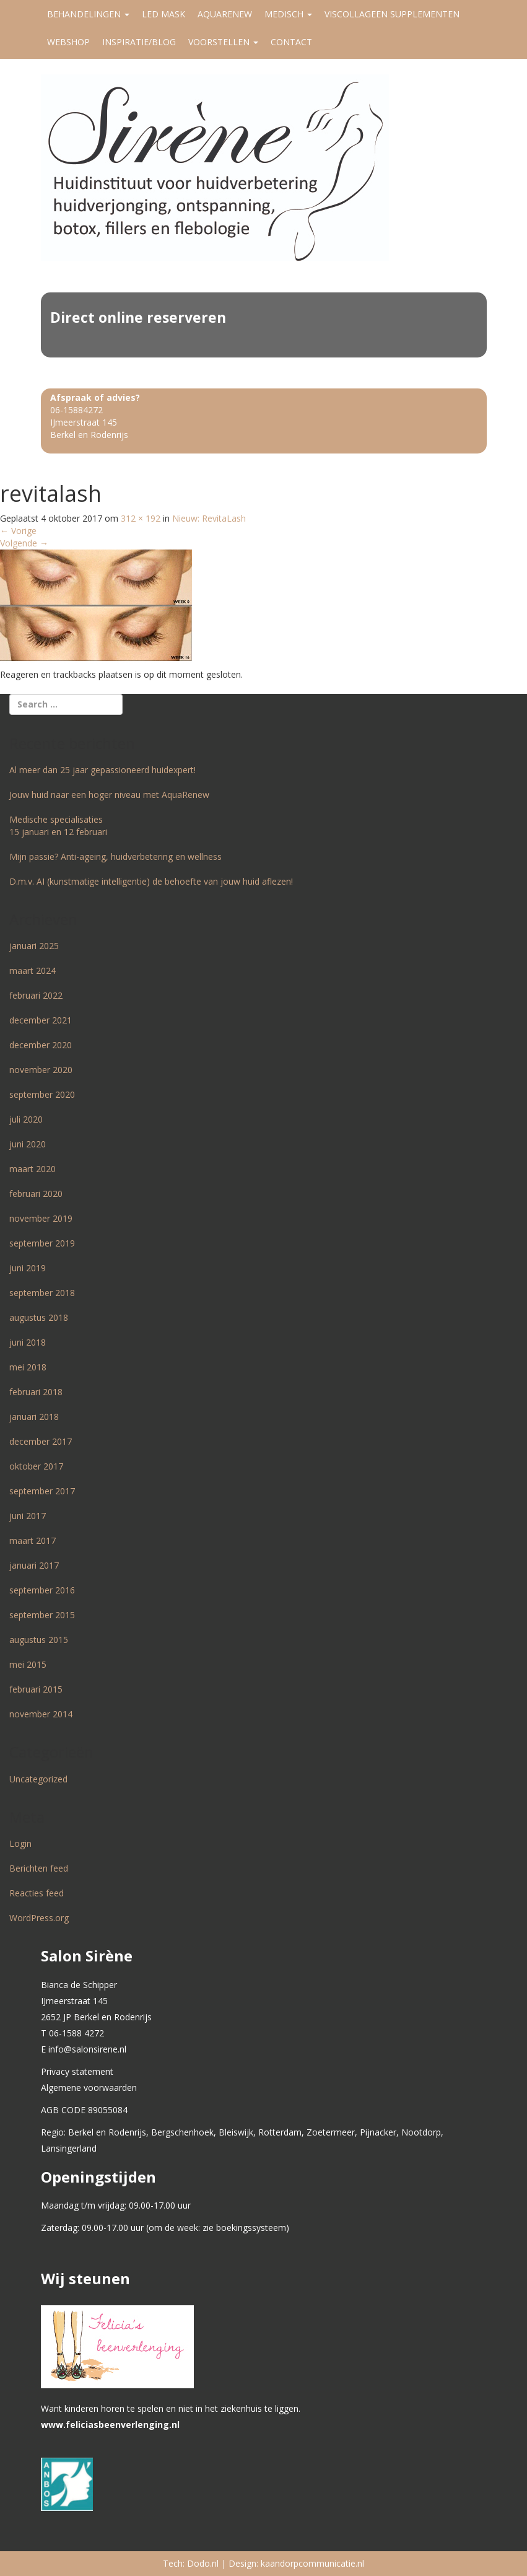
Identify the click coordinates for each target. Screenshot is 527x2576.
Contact (291, 42)
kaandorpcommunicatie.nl (312, 2563)
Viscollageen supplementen (391, 14)
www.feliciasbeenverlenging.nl (110, 2424)
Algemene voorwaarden (89, 2087)
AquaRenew (225, 14)
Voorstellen (223, 42)
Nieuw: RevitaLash (209, 518)
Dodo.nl (203, 2563)
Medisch (288, 14)
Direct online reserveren (138, 317)
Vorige (18, 531)
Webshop (68, 42)
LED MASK (163, 14)
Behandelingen (88, 14)
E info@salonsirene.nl (83, 2049)
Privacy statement (77, 2071)
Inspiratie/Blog (139, 42)
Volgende (24, 543)
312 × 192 (140, 518)
